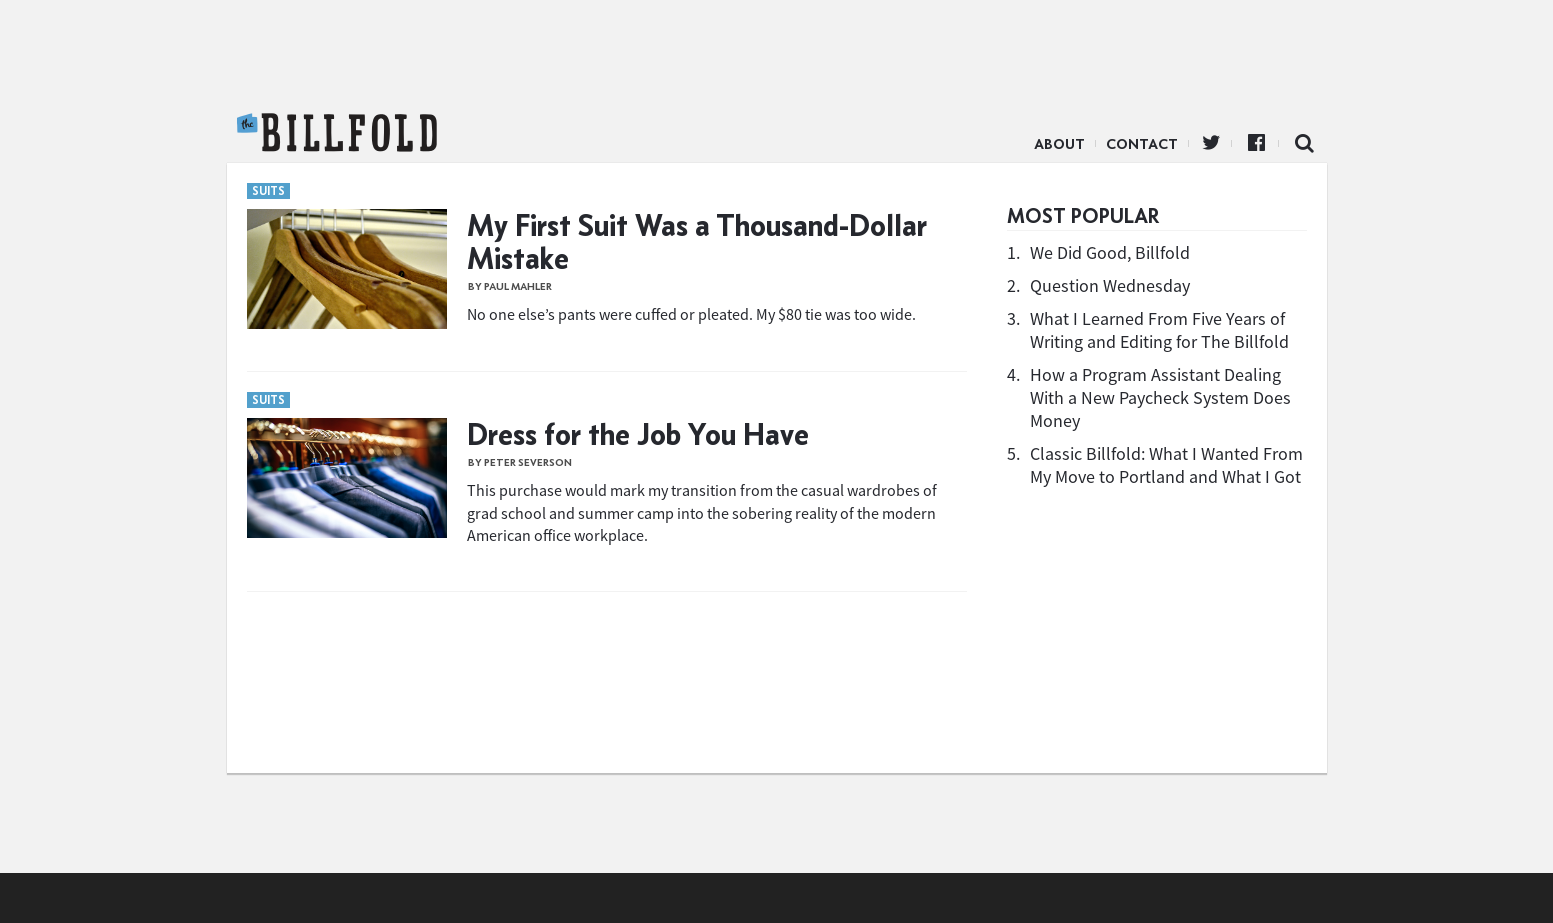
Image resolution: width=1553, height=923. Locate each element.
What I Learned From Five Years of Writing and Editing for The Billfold (1159, 330)
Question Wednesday (1110, 285)
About (1059, 144)
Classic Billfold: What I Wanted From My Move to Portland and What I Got (1166, 465)
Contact (1142, 144)
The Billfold (337, 133)
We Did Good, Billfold (1110, 252)
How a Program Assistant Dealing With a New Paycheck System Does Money (1160, 397)
